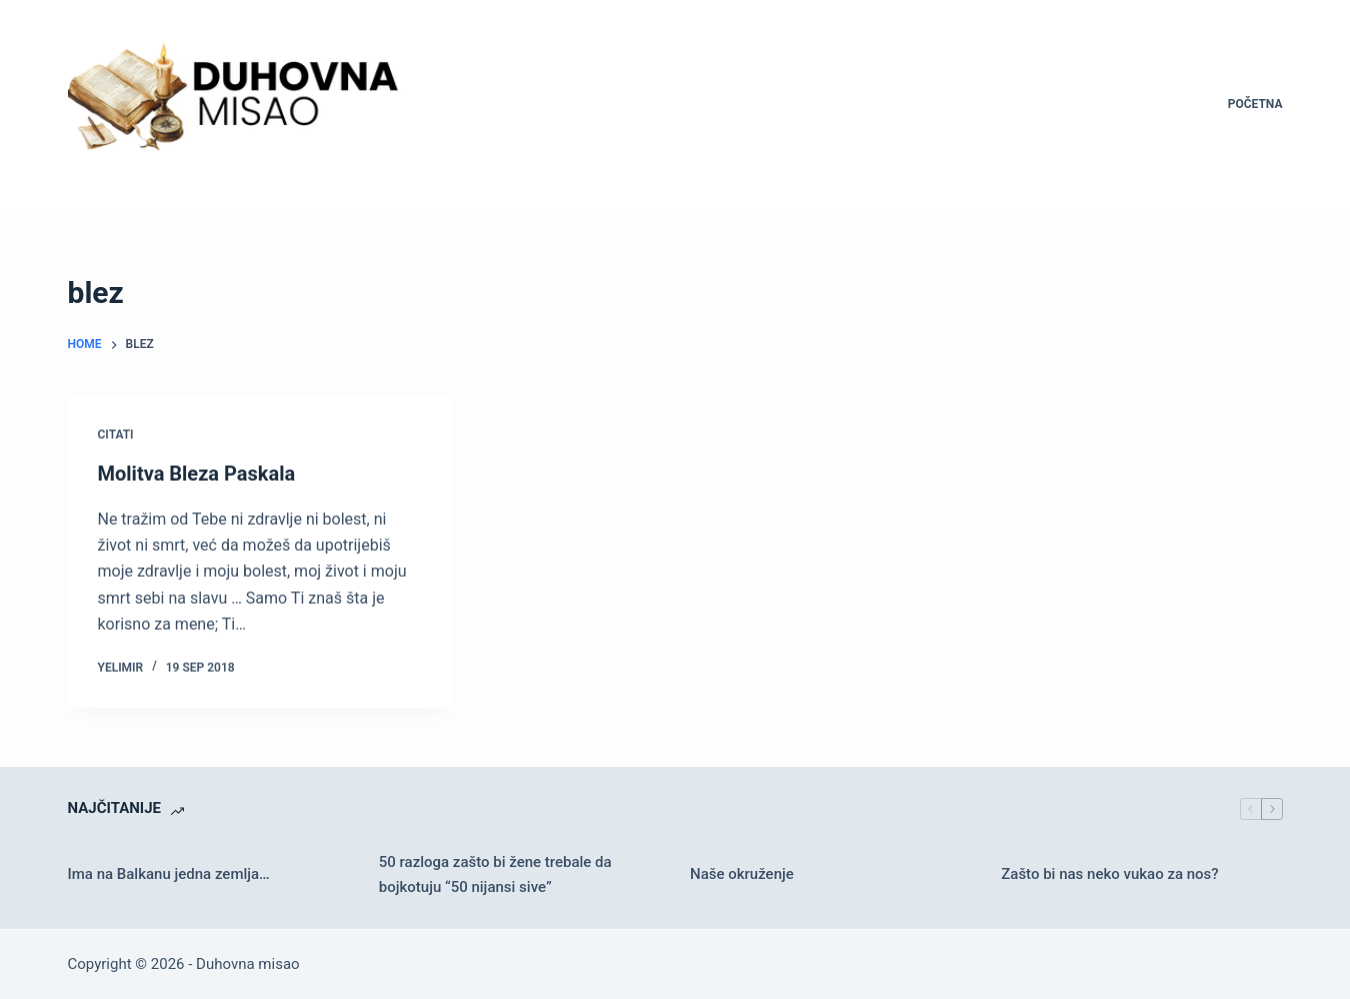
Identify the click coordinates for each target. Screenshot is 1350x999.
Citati (116, 435)
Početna (1255, 104)
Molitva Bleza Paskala (197, 474)
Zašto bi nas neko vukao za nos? (1109, 874)
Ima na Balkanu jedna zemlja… (169, 874)
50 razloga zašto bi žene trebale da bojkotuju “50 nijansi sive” (495, 874)
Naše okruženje (742, 874)
